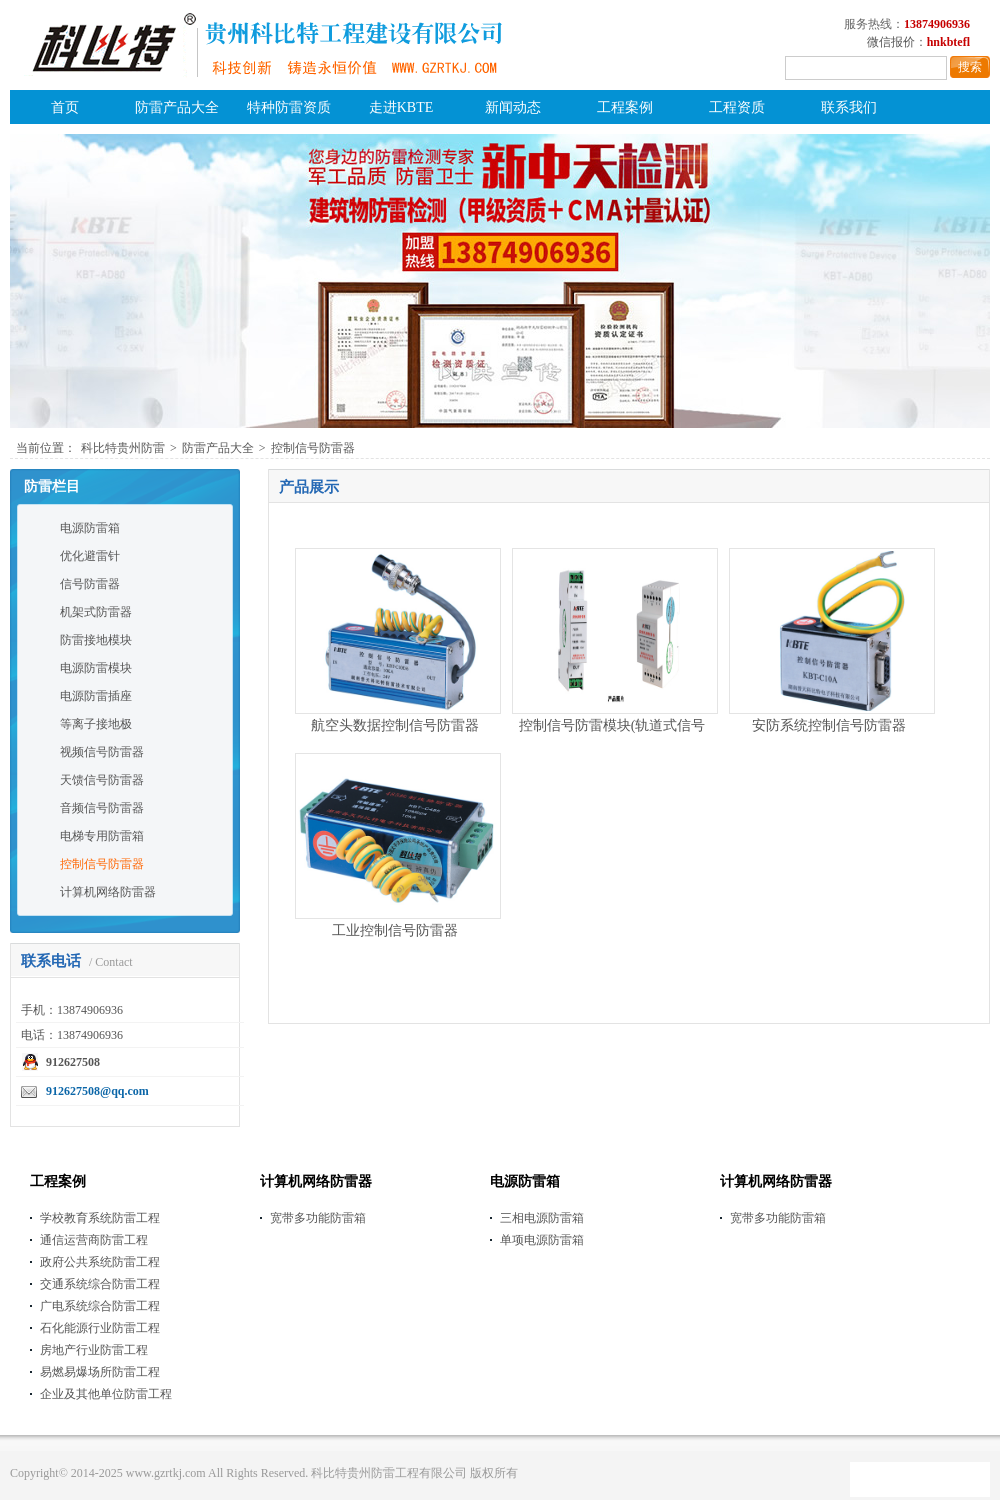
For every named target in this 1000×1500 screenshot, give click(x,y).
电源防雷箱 (90, 528)
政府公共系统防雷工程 (100, 1262)
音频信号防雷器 (102, 808)
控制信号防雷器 (313, 448)
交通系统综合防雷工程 (100, 1284)
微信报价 (891, 42)
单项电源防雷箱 (542, 1240)
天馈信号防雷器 (102, 780)
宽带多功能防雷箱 (318, 1218)
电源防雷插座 (96, 696)
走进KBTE (401, 107)
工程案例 (625, 107)
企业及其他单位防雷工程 (106, 1394)
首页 (65, 107)
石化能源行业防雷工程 (100, 1328)
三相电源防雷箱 (542, 1218)
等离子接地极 (96, 724)
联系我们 (849, 107)
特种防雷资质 (289, 107)
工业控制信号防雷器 (395, 930)
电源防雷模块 (96, 668)
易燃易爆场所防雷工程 (100, 1372)
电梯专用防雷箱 (102, 836)
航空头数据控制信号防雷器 (395, 725)
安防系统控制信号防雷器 (829, 725)
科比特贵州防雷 (123, 448)
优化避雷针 (90, 556)
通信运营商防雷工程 (94, 1240)
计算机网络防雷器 (108, 892)
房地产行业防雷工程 (94, 1350)
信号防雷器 (90, 584)
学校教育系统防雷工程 (100, 1218)
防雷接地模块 (96, 640)
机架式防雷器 (96, 612)
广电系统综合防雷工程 (100, 1306)
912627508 (73, 1062)
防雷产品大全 (177, 107)
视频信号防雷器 (102, 752)
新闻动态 (513, 107)
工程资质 (737, 107)
